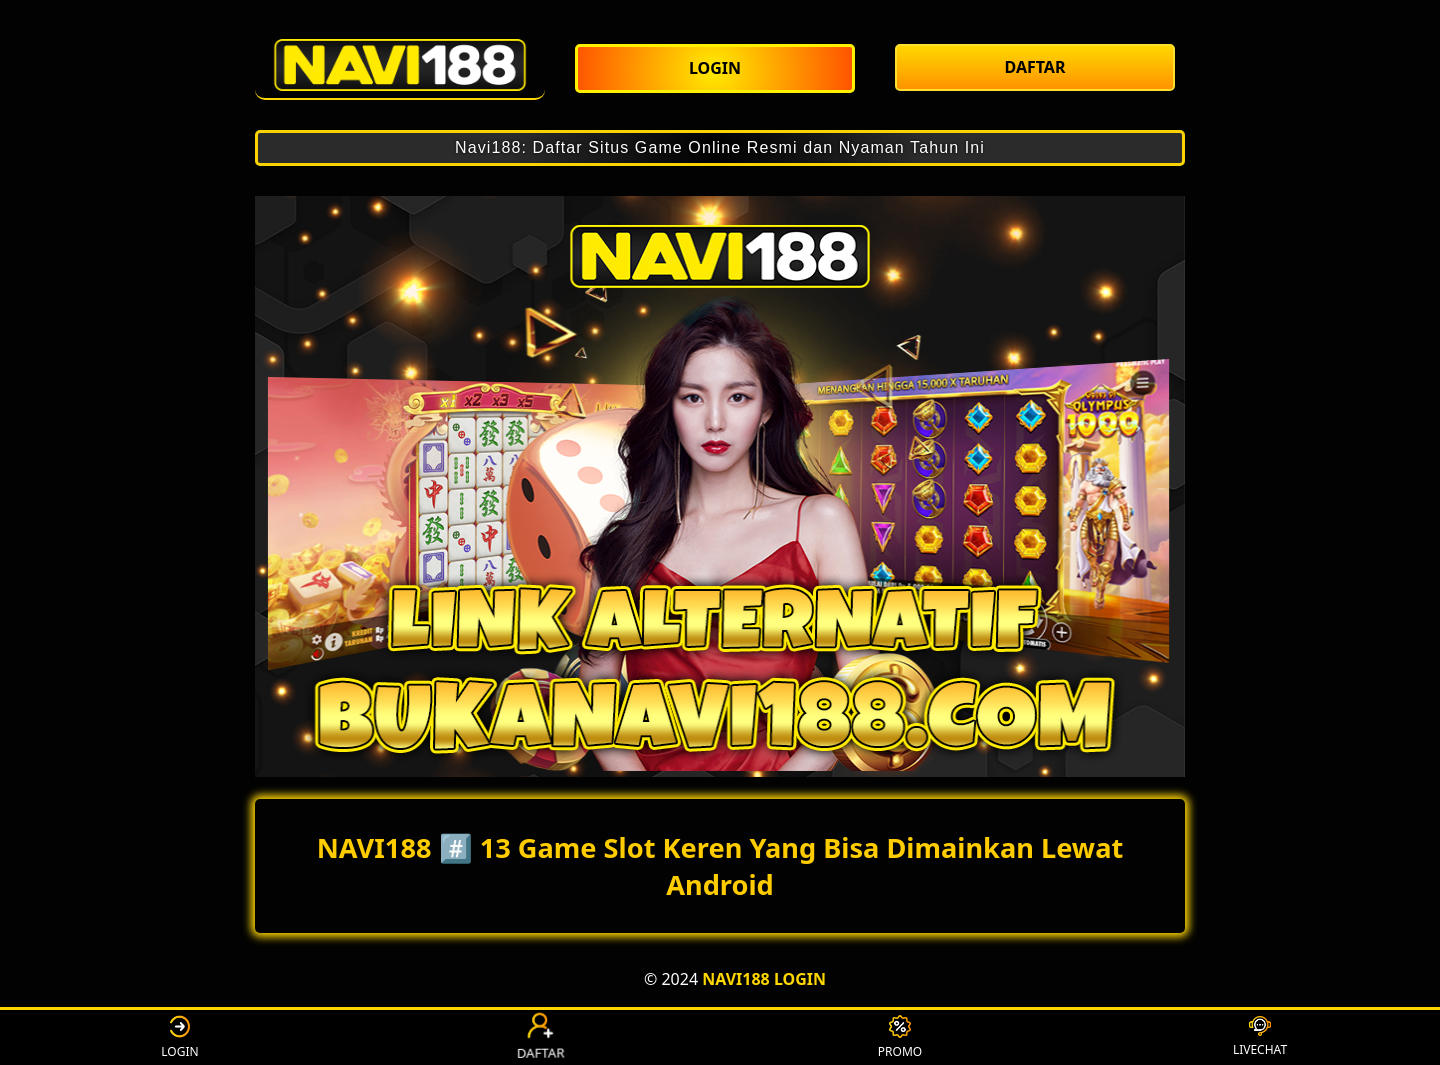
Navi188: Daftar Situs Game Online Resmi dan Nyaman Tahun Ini (720, 147)
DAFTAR (540, 1037)
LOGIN (179, 1037)
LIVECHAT (1260, 1037)
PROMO (900, 1037)
